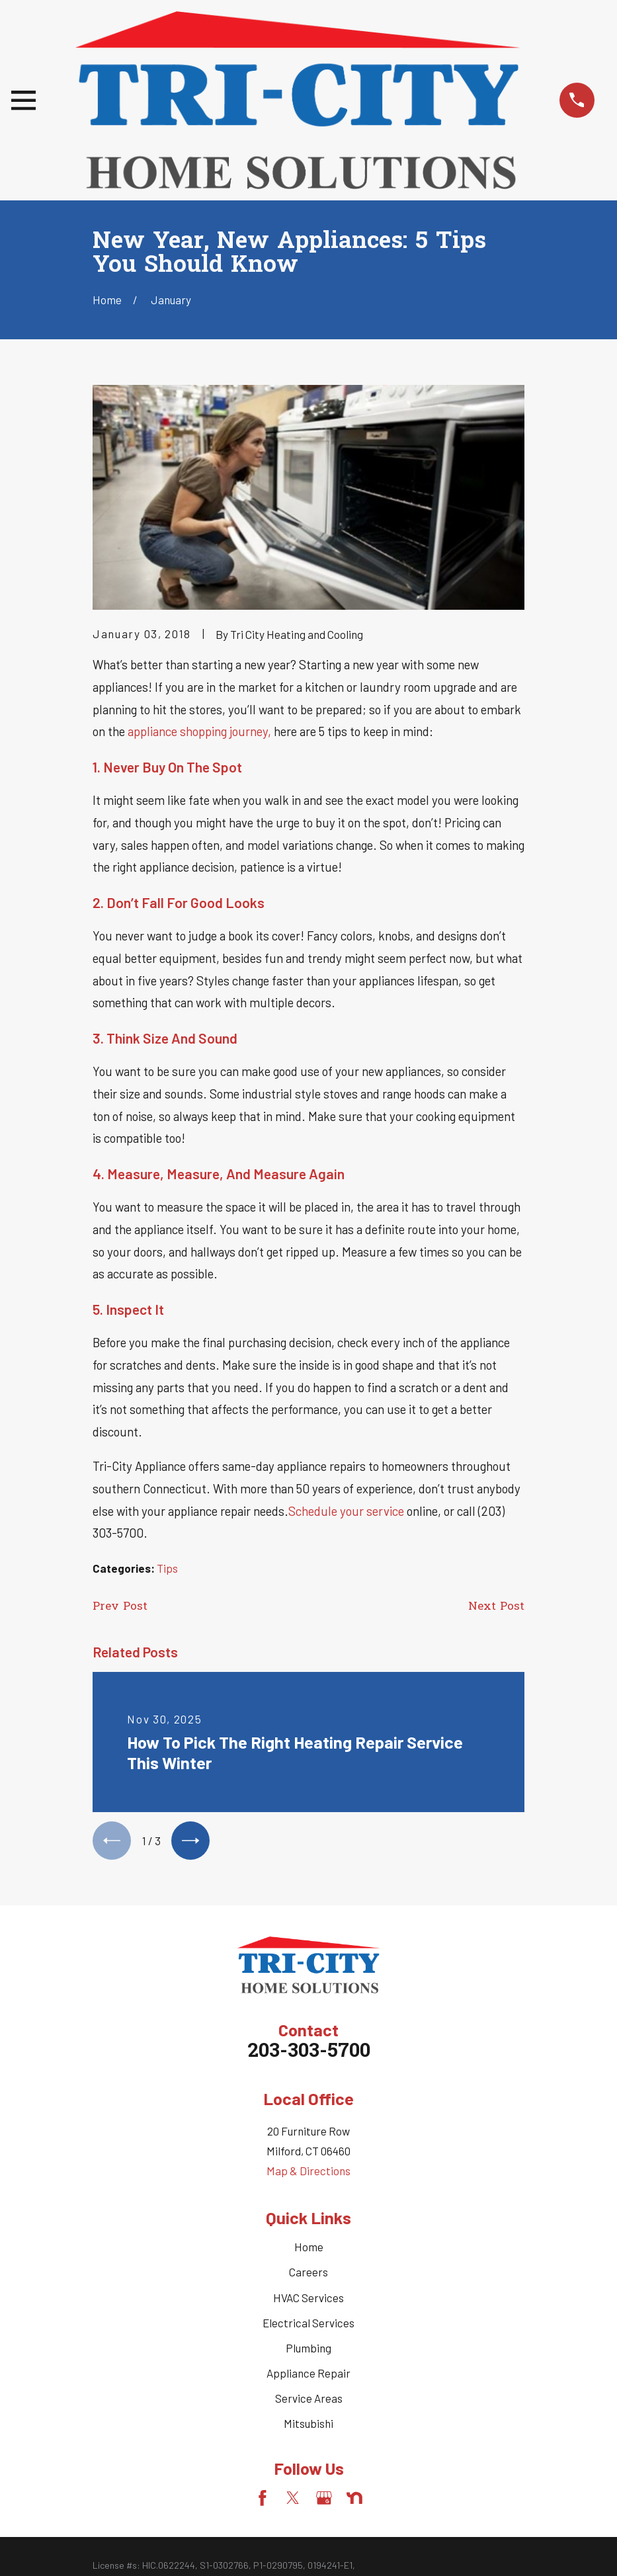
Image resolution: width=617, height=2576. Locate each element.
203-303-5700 (308, 2054)
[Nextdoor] (354, 2501)
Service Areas (309, 2400)
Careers (308, 2274)
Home (308, 2249)
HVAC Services (308, 2299)
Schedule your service (347, 1510)
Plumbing (308, 2349)
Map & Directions (308, 2173)
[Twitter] (293, 2501)
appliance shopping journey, (199, 731)
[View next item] (194, 1841)
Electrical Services (308, 2324)
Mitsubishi (308, 2425)
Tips (167, 1568)
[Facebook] (262, 2501)
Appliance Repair (308, 2375)
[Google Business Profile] (324, 2501)
